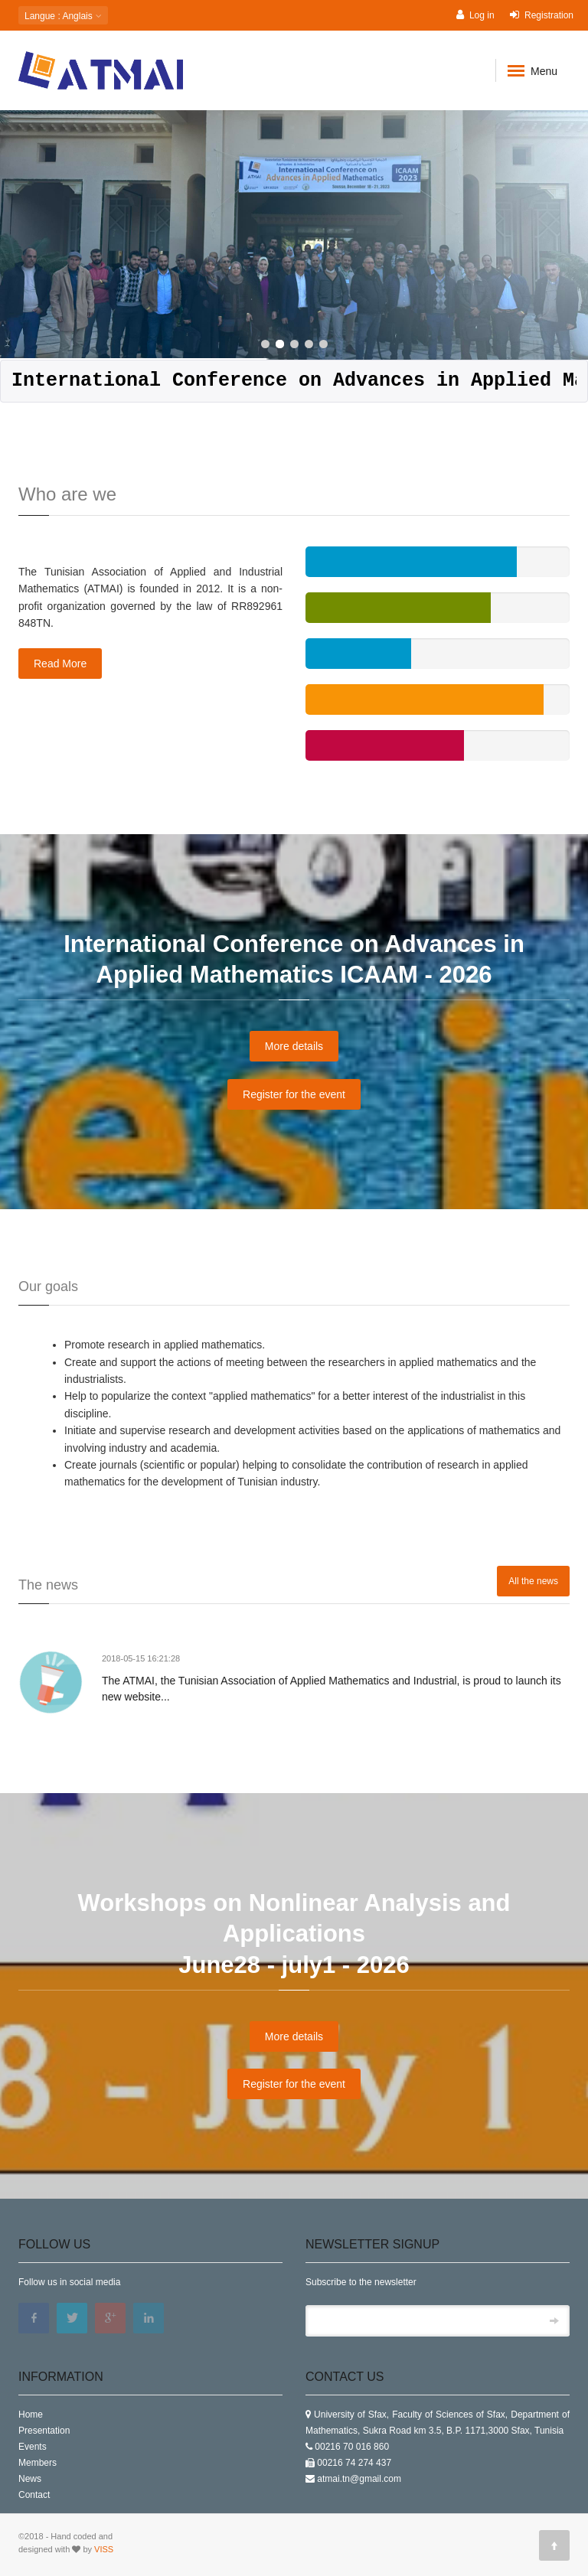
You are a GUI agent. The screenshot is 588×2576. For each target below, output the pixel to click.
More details (294, 1046)
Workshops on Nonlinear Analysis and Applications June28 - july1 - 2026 (294, 1934)
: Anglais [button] (63, 16)
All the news (533, 1581)
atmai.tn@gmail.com (359, 2478)
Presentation (44, 2430)
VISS (103, 2549)
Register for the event (294, 1094)
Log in (475, 15)
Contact (34, 2495)
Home (30, 2414)
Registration (541, 15)
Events (32, 2446)
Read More (60, 663)
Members (37, 2462)
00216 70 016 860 (352, 2446)
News (29, 2478)
